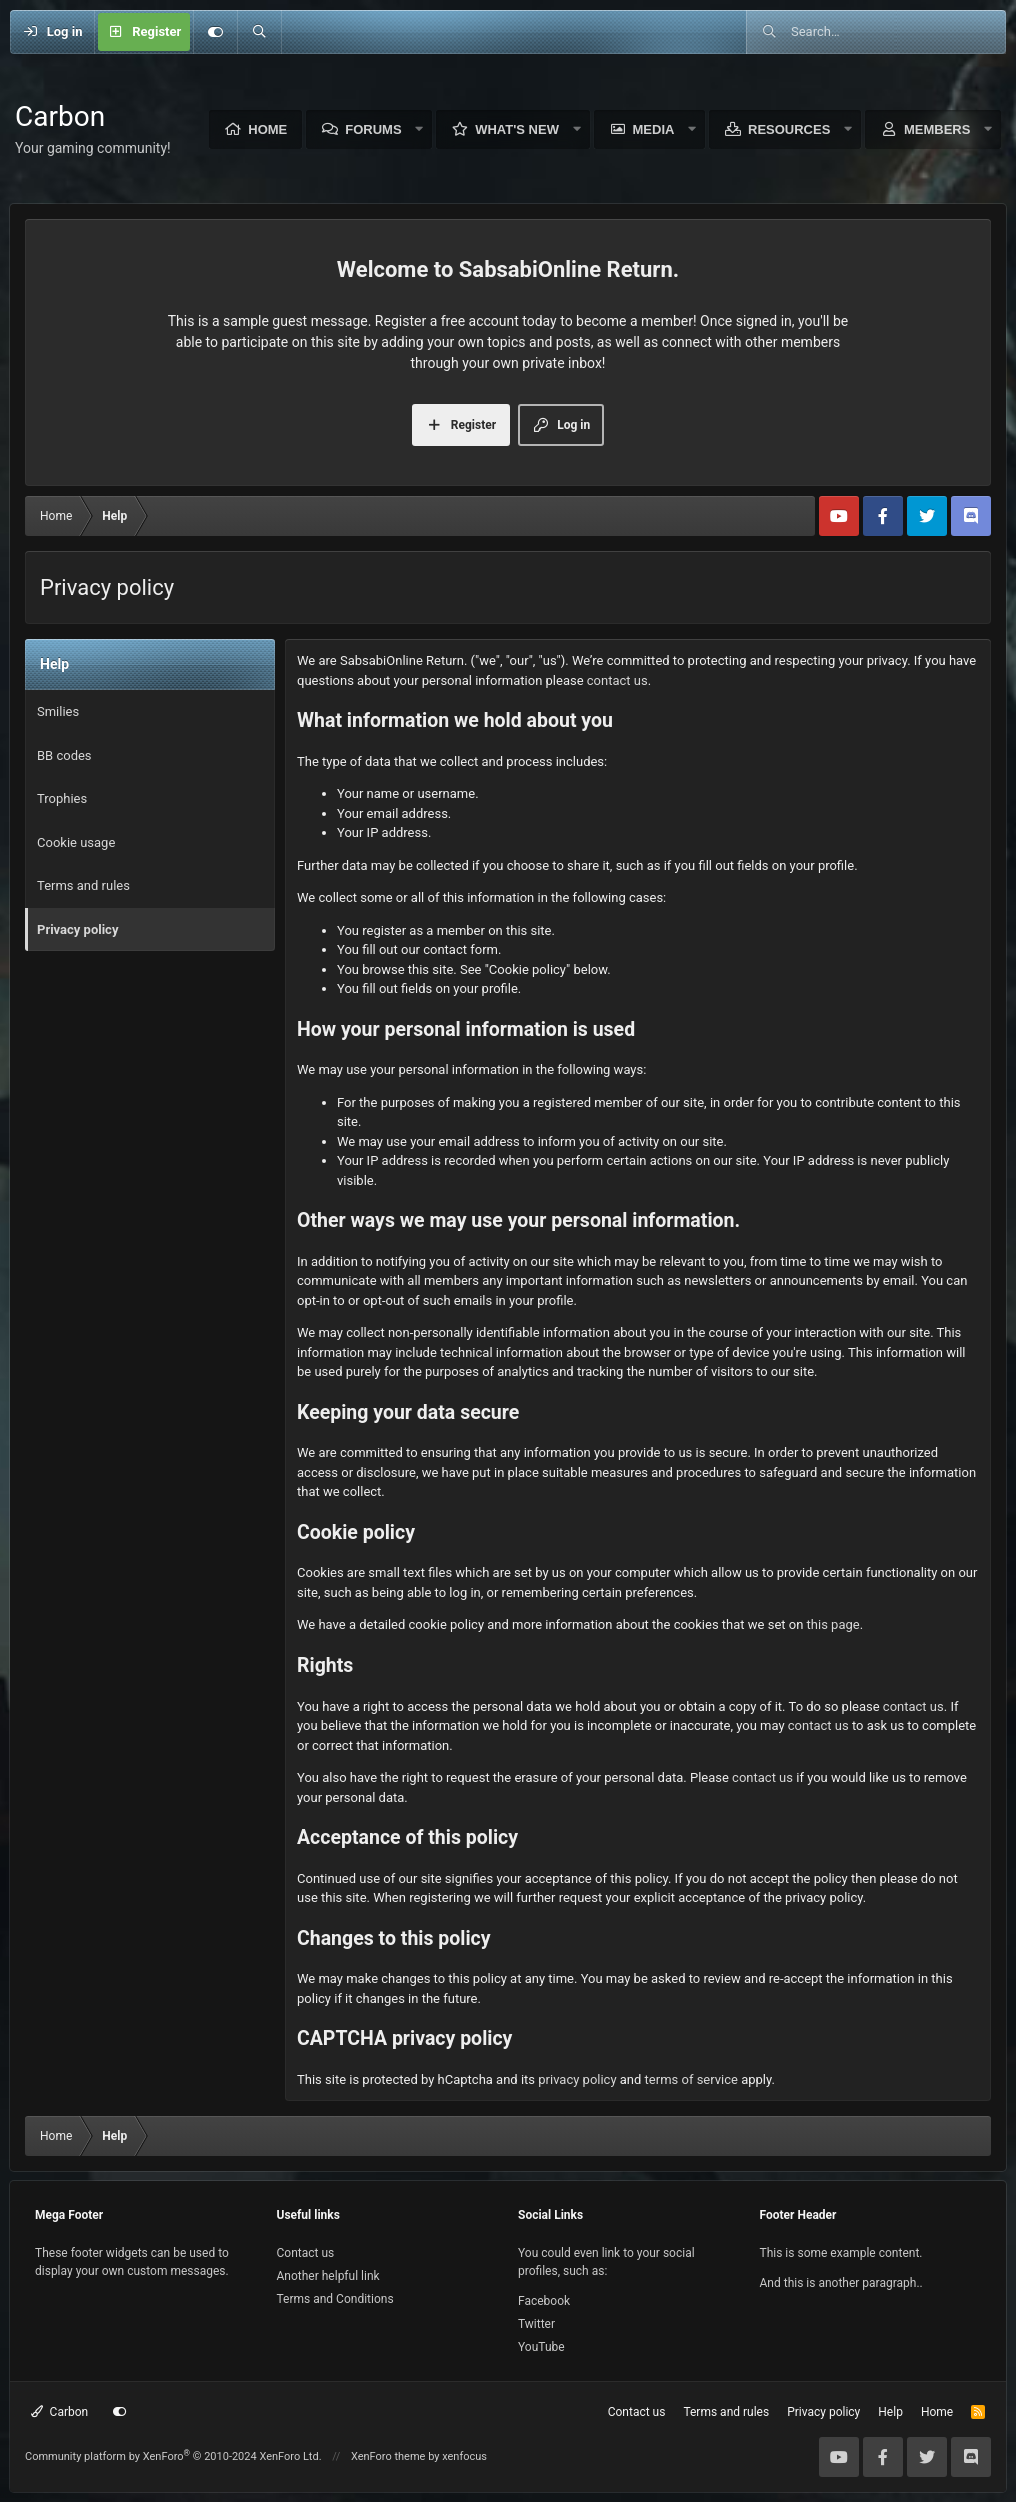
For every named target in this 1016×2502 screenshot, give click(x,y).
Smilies (58, 711)
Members (937, 129)
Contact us (306, 2253)
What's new (517, 129)
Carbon (59, 2412)
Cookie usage (76, 842)
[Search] (259, 32)
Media (654, 129)
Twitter (536, 2324)
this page (833, 1624)
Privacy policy (77, 929)
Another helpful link (328, 2276)
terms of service (691, 2079)
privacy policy (577, 2079)
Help (890, 2412)
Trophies (62, 798)
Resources (789, 129)
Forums (373, 129)
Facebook (544, 2301)
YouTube (541, 2347)
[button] (420, 129)
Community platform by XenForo (173, 2456)
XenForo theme (388, 2456)
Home (267, 129)
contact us (617, 680)
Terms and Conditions (335, 2299)
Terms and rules (83, 885)
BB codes (64, 755)
